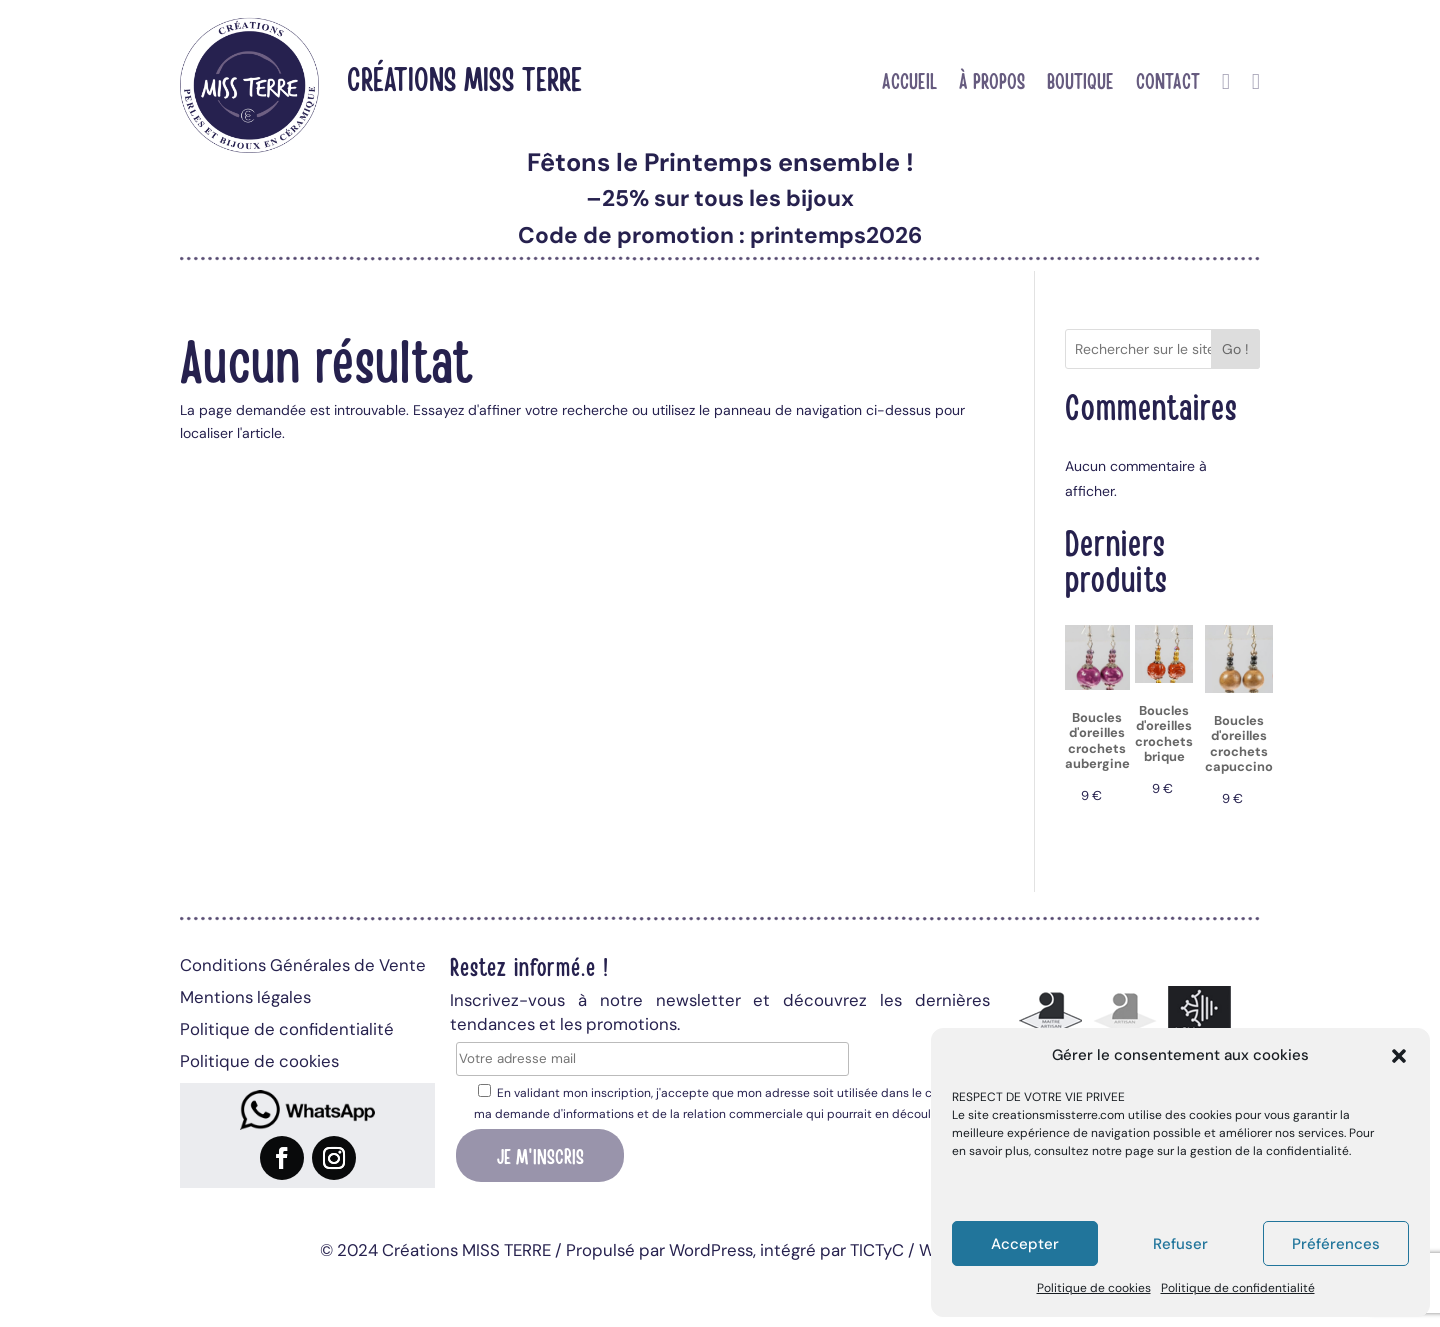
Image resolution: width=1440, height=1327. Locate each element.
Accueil (909, 83)
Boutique (1080, 83)
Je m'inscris (540, 1155)
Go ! (1235, 349)
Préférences (1336, 1244)
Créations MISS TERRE (464, 77)
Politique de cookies (1094, 1288)
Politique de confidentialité (1238, 1288)
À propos (992, 83)
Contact (1168, 83)
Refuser (1180, 1244)
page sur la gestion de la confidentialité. (1238, 1151)
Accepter (1025, 1244)
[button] (1399, 1056)
